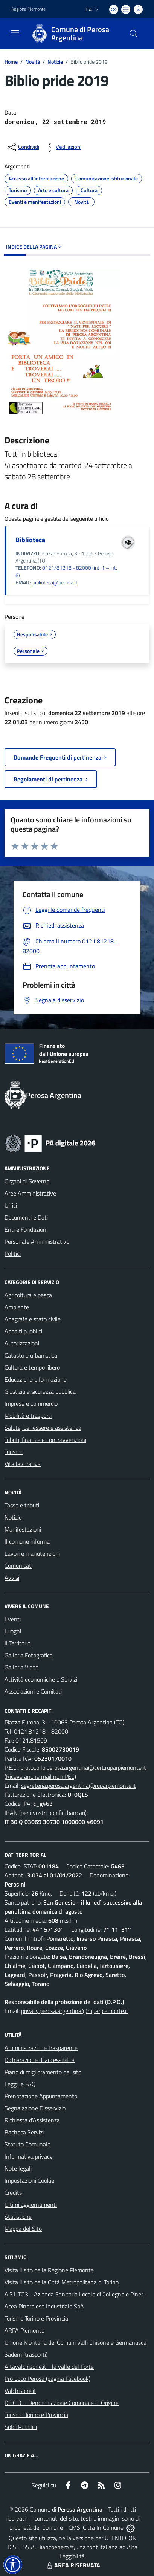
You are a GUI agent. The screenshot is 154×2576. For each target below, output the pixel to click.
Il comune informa (27, 1541)
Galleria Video (21, 1667)
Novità (32, 62)
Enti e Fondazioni (26, 1229)
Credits (13, 2192)
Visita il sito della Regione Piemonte (49, 2270)
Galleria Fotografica (29, 1655)
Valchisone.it (20, 2390)
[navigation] (15, 32)
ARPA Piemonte (24, 2330)
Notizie (55, 62)
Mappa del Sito (23, 2228)
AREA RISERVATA (72, 2565)
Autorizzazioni (22, 1343)
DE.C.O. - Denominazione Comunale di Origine (62, 2402)
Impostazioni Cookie (29, 2180)
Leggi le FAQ (20, 2083)
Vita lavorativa (23, 1463)
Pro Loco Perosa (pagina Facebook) (47, 2378)
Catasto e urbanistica (31, 1355)
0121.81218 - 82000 (41, 1731)
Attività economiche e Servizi (41, 1679)
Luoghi (13, 1631)
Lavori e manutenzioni (32, 1553)
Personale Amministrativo (37, 1241)
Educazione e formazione (36, 1379)
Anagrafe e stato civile (33, 1319)
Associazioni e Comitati (33, 1691)
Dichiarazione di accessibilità (40, 2059)
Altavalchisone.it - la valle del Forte (49, 2366)
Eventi (13, 1619)
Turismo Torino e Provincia (36, 2318)
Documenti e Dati (26, 1217)
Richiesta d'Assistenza (32, 2120)
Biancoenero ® (55, 2547)
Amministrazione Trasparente (41, 2047)
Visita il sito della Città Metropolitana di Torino (62, 2282)
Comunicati (18, 1565)
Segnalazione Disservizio (35, 2108)
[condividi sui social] (23, 147)
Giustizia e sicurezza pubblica (40, 1391)
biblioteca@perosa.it (55, 582)
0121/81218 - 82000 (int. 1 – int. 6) (66, 571)
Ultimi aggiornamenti (31, 2204)
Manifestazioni (23, 1529)
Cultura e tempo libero (32, 1367)
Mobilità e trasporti (28, 1415)
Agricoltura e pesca (28, 1294)
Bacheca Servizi (24, 2132)
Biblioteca (30, 540)
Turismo (14, 1451)
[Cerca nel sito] (134, 33)
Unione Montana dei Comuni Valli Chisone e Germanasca (75, 2342)
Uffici (11, 1205)
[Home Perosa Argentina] (73, 33)
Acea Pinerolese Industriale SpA (44, 2306)
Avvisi (12, 1577)
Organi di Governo (27, 1181)
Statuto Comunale (27, 2144)
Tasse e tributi (22, 1505)
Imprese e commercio (31, 1403)
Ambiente (17, 1307)
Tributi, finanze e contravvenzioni (45, 1439)
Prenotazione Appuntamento (41, 2096)
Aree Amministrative (30, 1193)
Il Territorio (17, 1643)
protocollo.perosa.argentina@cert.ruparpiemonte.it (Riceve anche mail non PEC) (75, 1772)
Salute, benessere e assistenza (43, 1427)
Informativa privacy (29, 2156)
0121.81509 (31, 1740)
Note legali (18, 2168)
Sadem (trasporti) (26, 2354)
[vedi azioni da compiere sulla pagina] (62, 147)
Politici (13, 1253)
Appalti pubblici (23, 1331)
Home (11, 62)
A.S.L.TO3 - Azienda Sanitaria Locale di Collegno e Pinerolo (78, 2294)
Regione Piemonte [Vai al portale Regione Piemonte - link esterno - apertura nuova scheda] (28, 9)
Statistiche (18, 2216)
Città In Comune (103, 2527)
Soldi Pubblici (21, 2426)
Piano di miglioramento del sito (43, 2071)
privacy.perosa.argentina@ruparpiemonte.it (74, 2010)
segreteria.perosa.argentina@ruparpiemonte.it (78, 1785)
